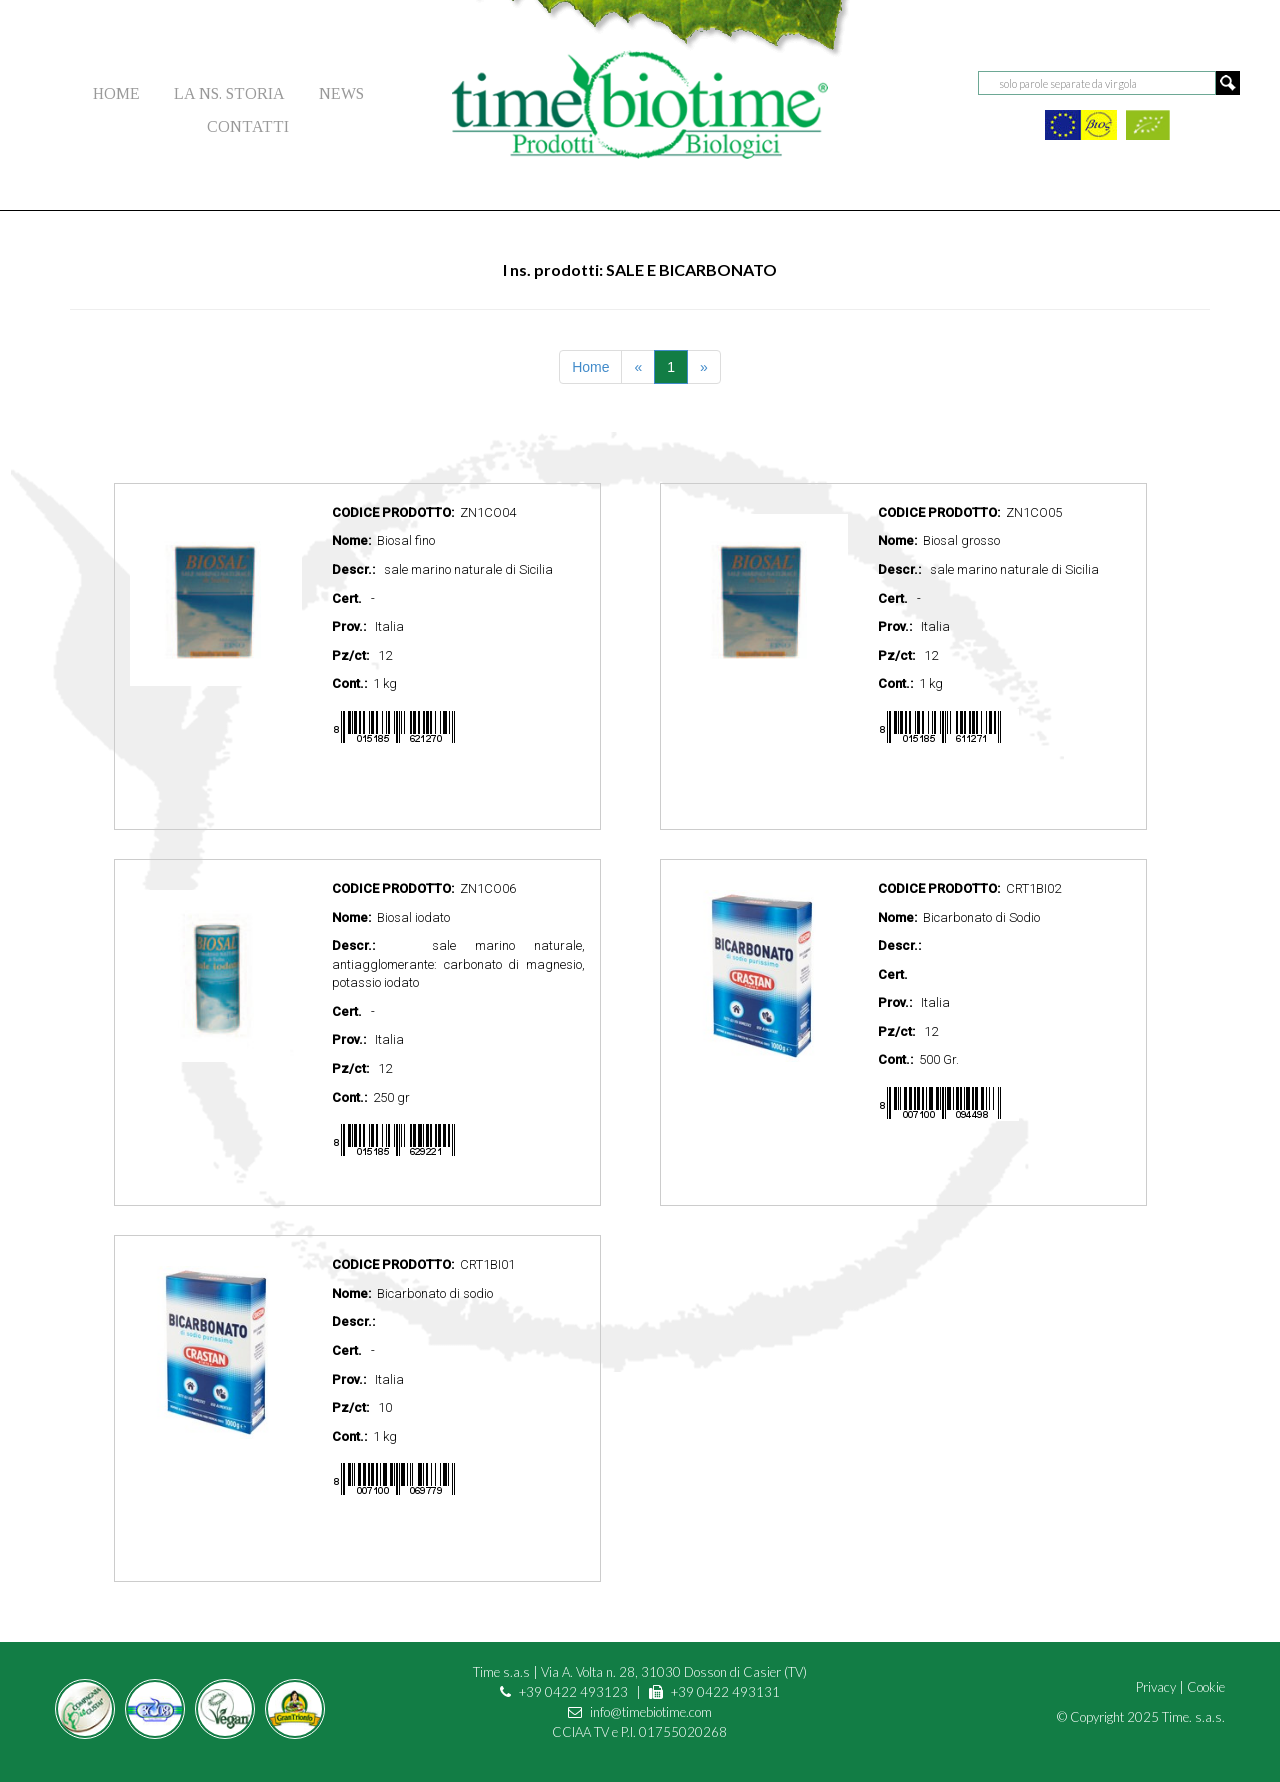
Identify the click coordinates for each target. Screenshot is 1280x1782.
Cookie (1206, 1687)
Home (590, 367)
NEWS (341, 93)
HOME (116, 93)
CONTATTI (248, 126)
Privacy (1156, 1687)
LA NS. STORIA (229, 93)
